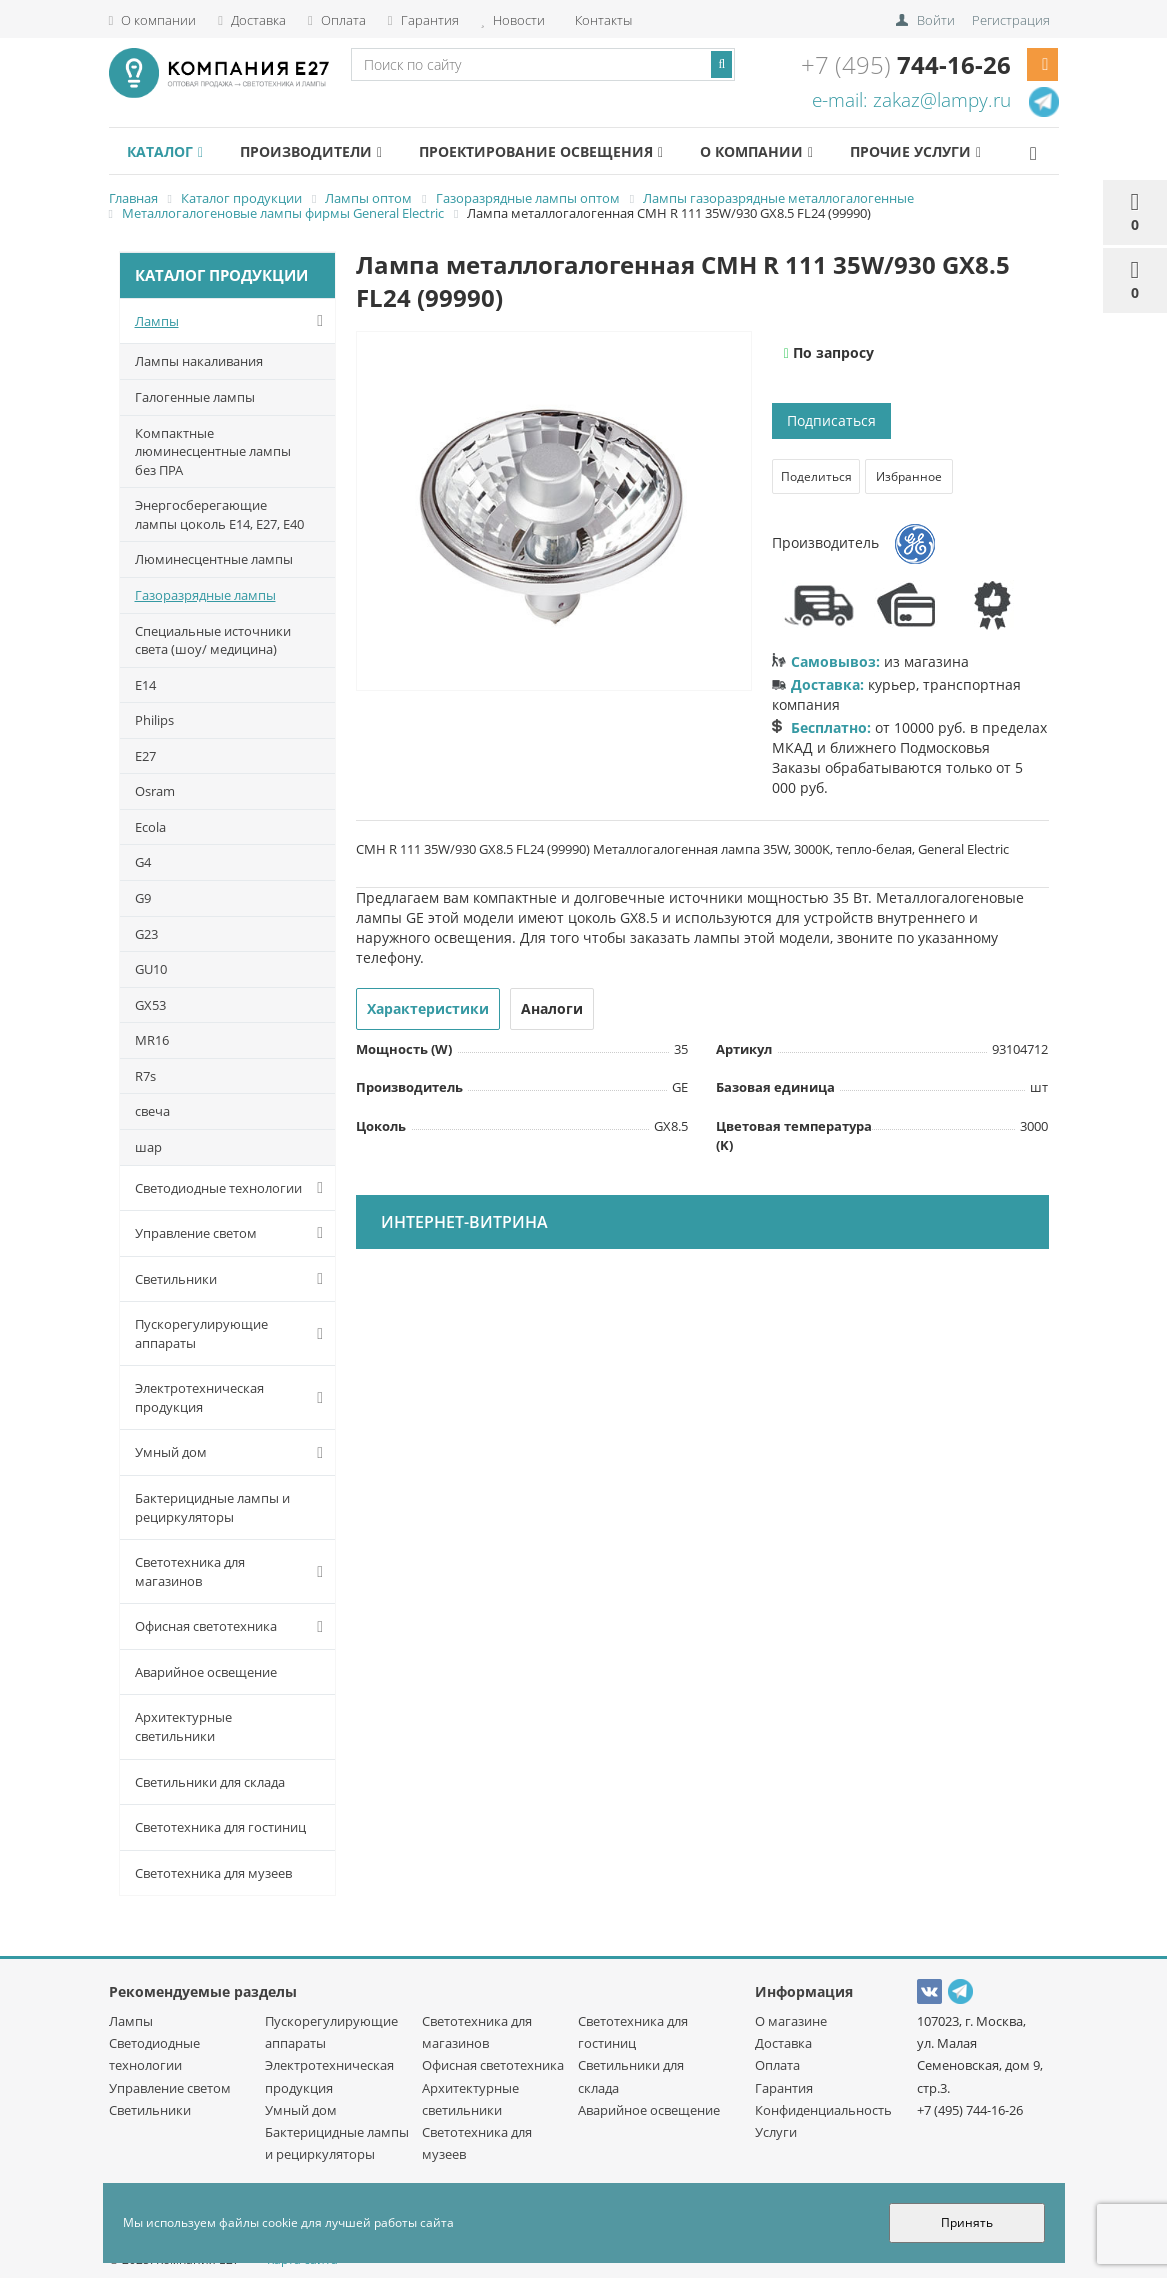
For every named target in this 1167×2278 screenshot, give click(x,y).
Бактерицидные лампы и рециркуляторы (212, 1507)
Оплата (337, 20)
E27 (145, 756)
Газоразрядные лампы (205, 595)
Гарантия (423, 20)
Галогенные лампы (195, 397)
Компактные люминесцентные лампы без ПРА (213, 451)
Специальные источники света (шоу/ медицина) (213, 640)
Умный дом (233, 1453)
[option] (554, 512)
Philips (154, 720)
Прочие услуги (915, 151)
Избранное (909, 476)
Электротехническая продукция (233, 1397)
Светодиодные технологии (233, 1188)
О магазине (791, 2021)
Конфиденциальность (823, 2110)
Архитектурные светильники (183, 1726)
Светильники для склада (210, 1782)
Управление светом (233, 1233)
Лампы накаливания (199, 361)
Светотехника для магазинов (233, 1571)
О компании (153, 20)
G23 (146, 934)
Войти (936, 20)
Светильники (233, 1279)
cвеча (152, 1111)
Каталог (165, 151)
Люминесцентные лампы (214, 559)
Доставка (252, 20)
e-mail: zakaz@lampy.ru (911, 100)
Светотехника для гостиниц (220, 1827)
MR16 (152, 1040)
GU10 (151, 969)
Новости (513, 20)
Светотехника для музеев (213, 1873)
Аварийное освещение (206, 1672)
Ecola (150, 827)
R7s (145, 1076)
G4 (143, 862)
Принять (967, 2222)
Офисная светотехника (233, 1627)
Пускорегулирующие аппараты (233, 1333)
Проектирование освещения (541, 151)
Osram (155, 791)
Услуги (776, 2132)
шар (148, 1147)
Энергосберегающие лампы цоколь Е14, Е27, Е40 (219, 514)
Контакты (602, 20)
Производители (311, 151)
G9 (143, 898)
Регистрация (1011, 20)
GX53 (150, 1005)
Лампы (233, 321)
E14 (145, 685)
